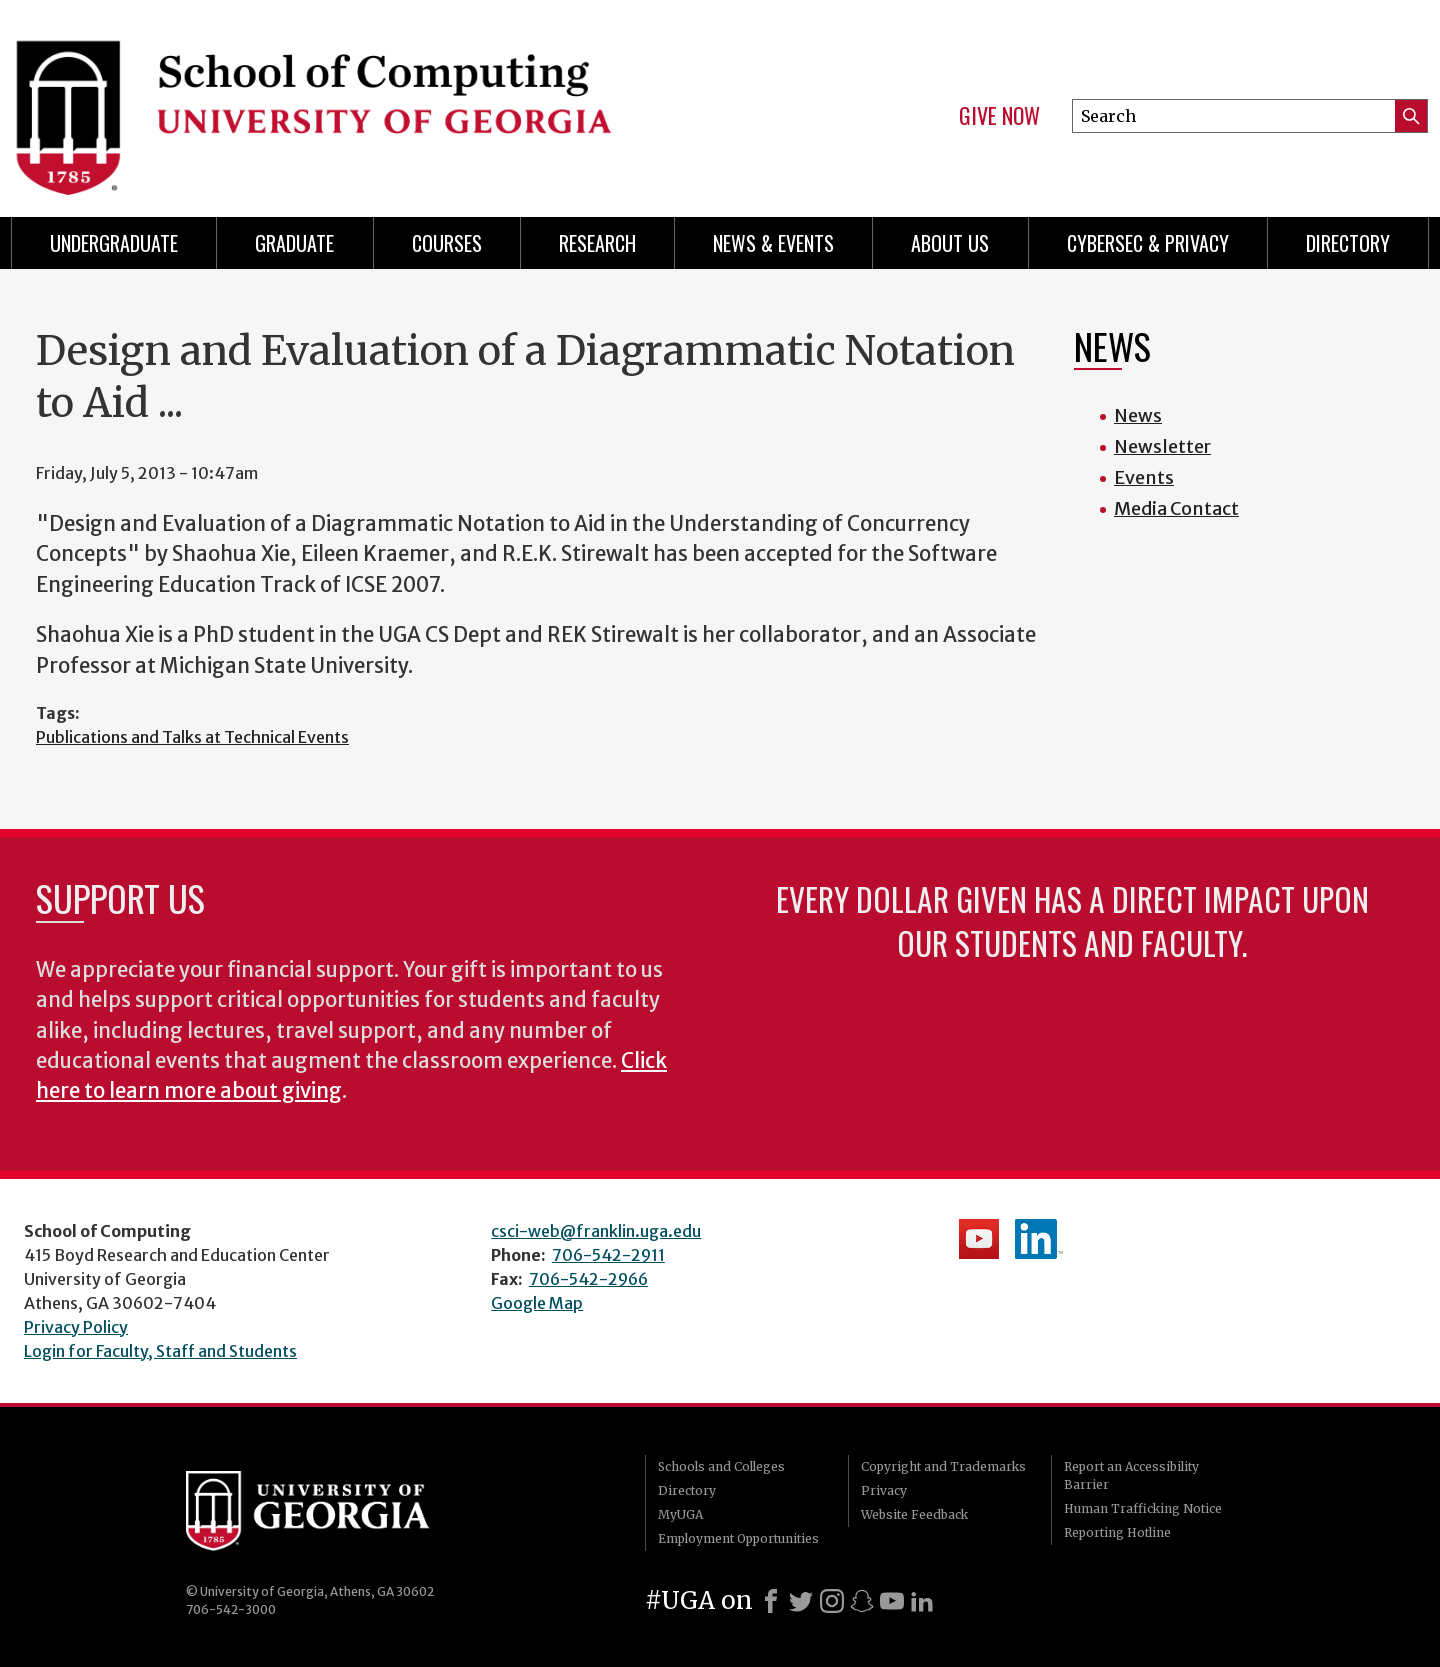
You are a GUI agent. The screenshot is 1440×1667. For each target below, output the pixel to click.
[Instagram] (832, 1601)
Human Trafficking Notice (1143, 1508)
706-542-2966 (588, 1279)
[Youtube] (892, 1601)
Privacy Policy (76, 1327)
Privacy (884, 1490)
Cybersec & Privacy (1148, 243)
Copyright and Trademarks (943, 1466)
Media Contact (1176, 508)
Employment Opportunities (738, 1538)
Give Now (999, 116)
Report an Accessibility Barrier (1131, 1475)
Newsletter (1162, 446)
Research (597, 243)
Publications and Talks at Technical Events (192, 737)
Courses (447, 243)
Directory (1348, 243)
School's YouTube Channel (979, 1239)
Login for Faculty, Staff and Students (160, 1351)
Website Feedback (914, 1514)
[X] (801, 1601)
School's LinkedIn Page (1039, 1239)
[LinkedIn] (922, 1601)
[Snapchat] (862, 1601)
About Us (950, 243)
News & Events (773, 243)
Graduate (294, 243)
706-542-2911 (608, 1255)
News (1138, 415)
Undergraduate (114, 243)
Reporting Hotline (1117, 1532)
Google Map (537, 1303)
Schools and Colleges (721, 1466)
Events (1144, 477)
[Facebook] (771, 1601)
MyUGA (680, 1514)
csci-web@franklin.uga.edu (596, 1231)
